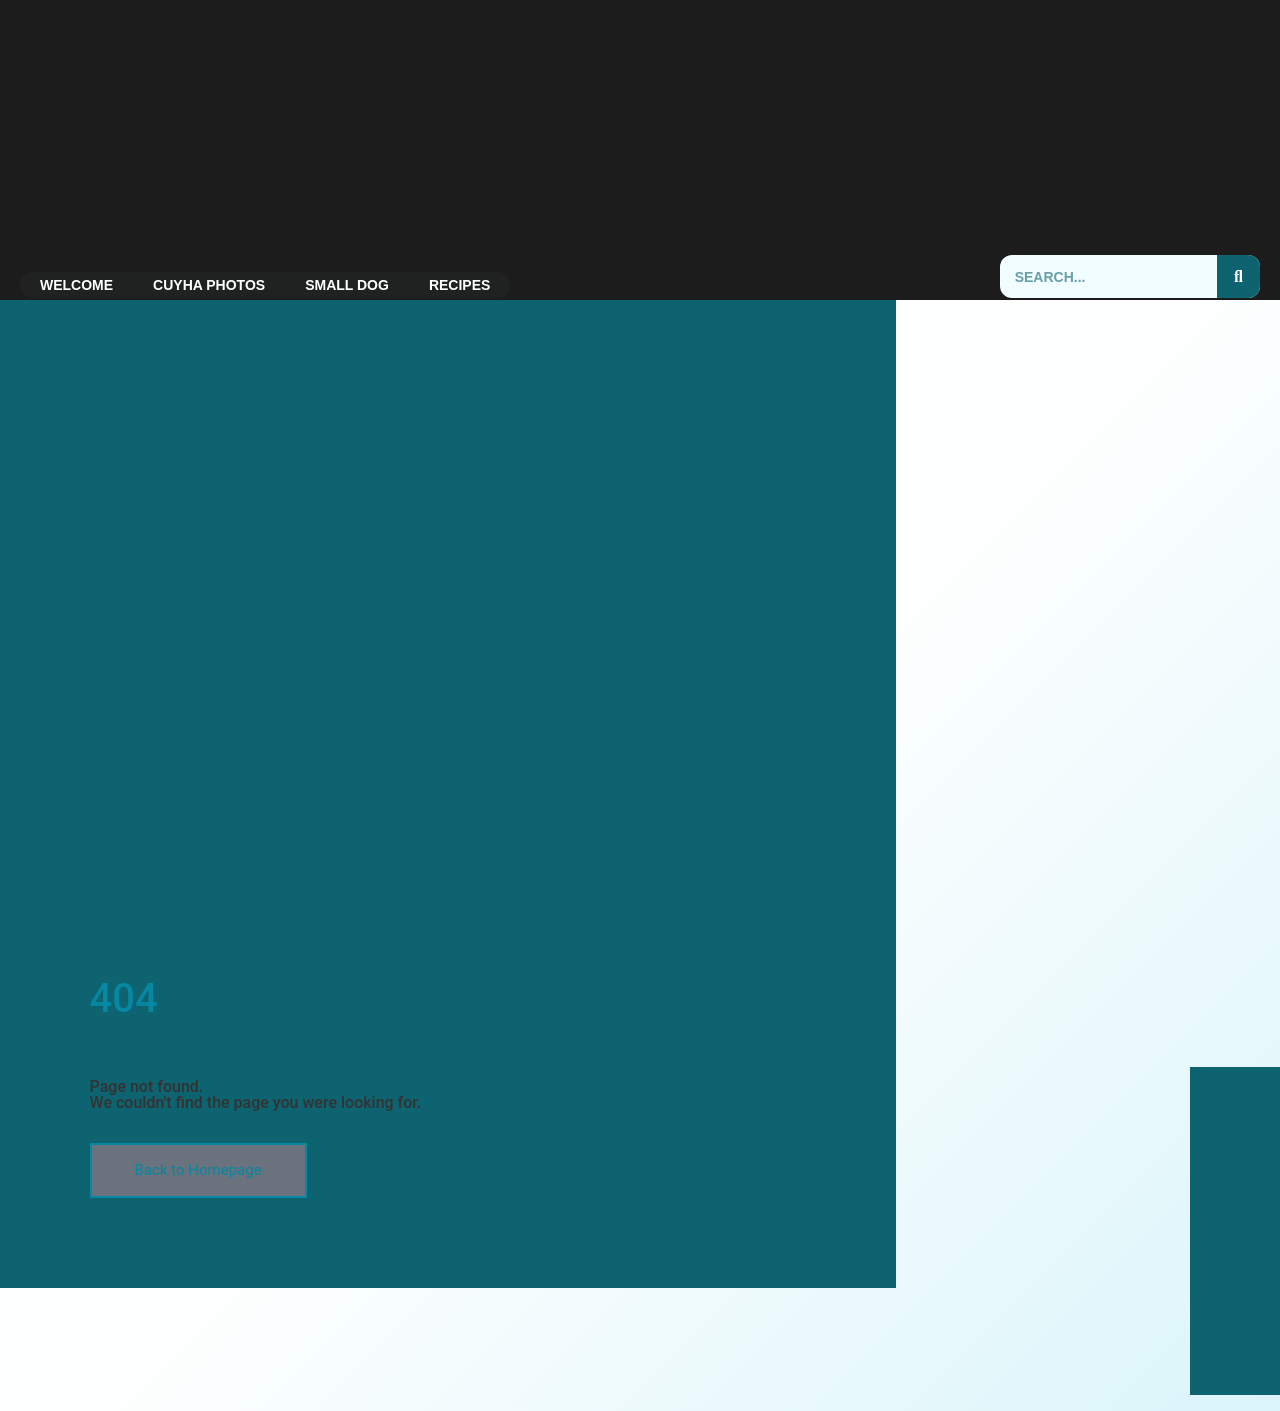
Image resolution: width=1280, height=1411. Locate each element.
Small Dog (347, 285)
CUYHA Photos (209, 285)
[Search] (1238, 276)
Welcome (76, 285)
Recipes (459, 285)
